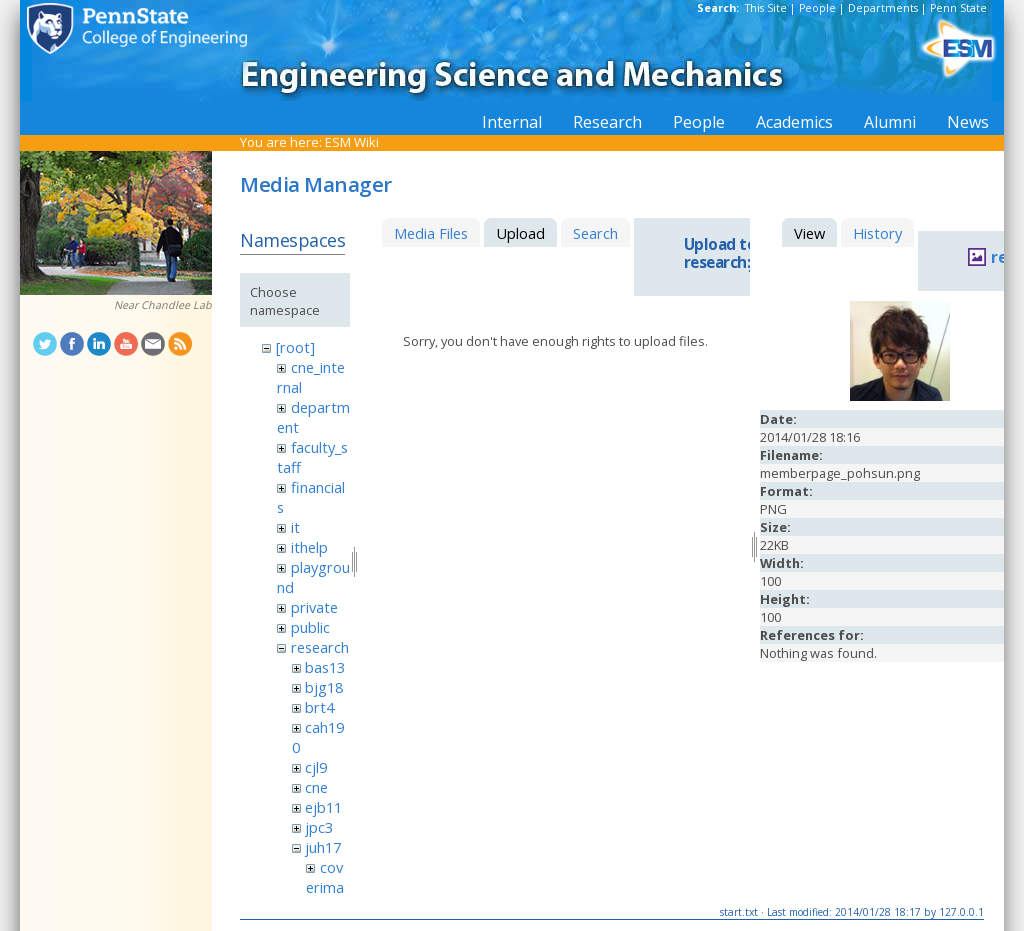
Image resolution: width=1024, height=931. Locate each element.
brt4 (319, 707)
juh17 (323, 847)
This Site (766, 8)
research (320, 647)
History (877, 233)
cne (316, 787)
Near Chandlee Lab (163, 305)
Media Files (431, 233)
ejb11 (323, 807)
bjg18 (324, 687)
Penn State (958, 8)
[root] (295, 347)
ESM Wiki (352, 142)
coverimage (325, 887)
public (310, 627)
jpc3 (319, 827)
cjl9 (316, 767)
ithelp (309, 547)
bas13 (325, 667)
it (295, 527)
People (817, 8)
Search (595, 233)
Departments (883, 8)
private (314, 607)
